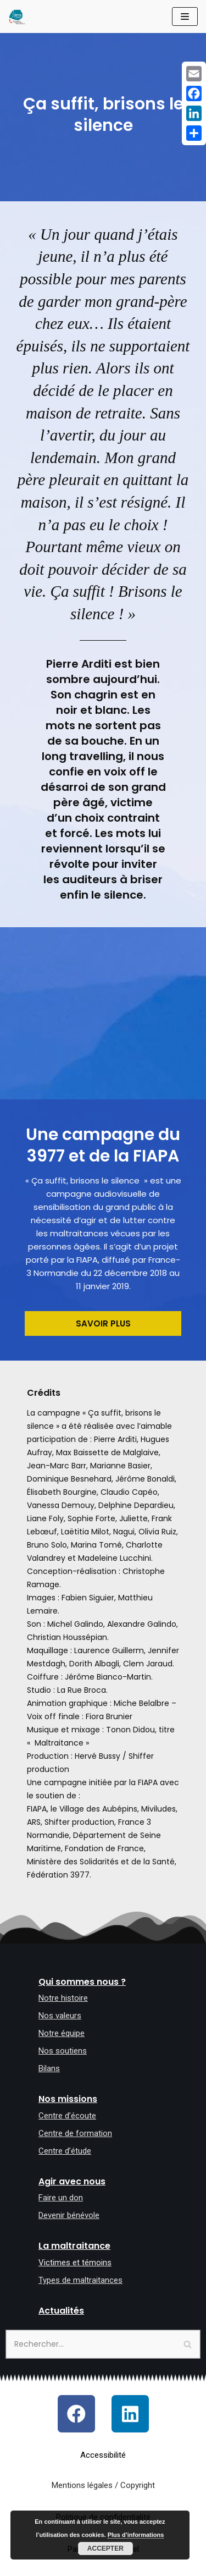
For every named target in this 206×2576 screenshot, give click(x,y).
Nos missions (67, 2099)
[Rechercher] (103, 2344)
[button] (103, 1323)
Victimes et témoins (75, 2262)
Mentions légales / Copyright (103, 2485)
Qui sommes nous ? (82, 1981)
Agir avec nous (71, 2181)
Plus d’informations (136, 2534)
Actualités (61, 2310)
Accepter (105, 2548)
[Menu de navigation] (185, 16)
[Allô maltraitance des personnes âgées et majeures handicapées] (17, 16)
